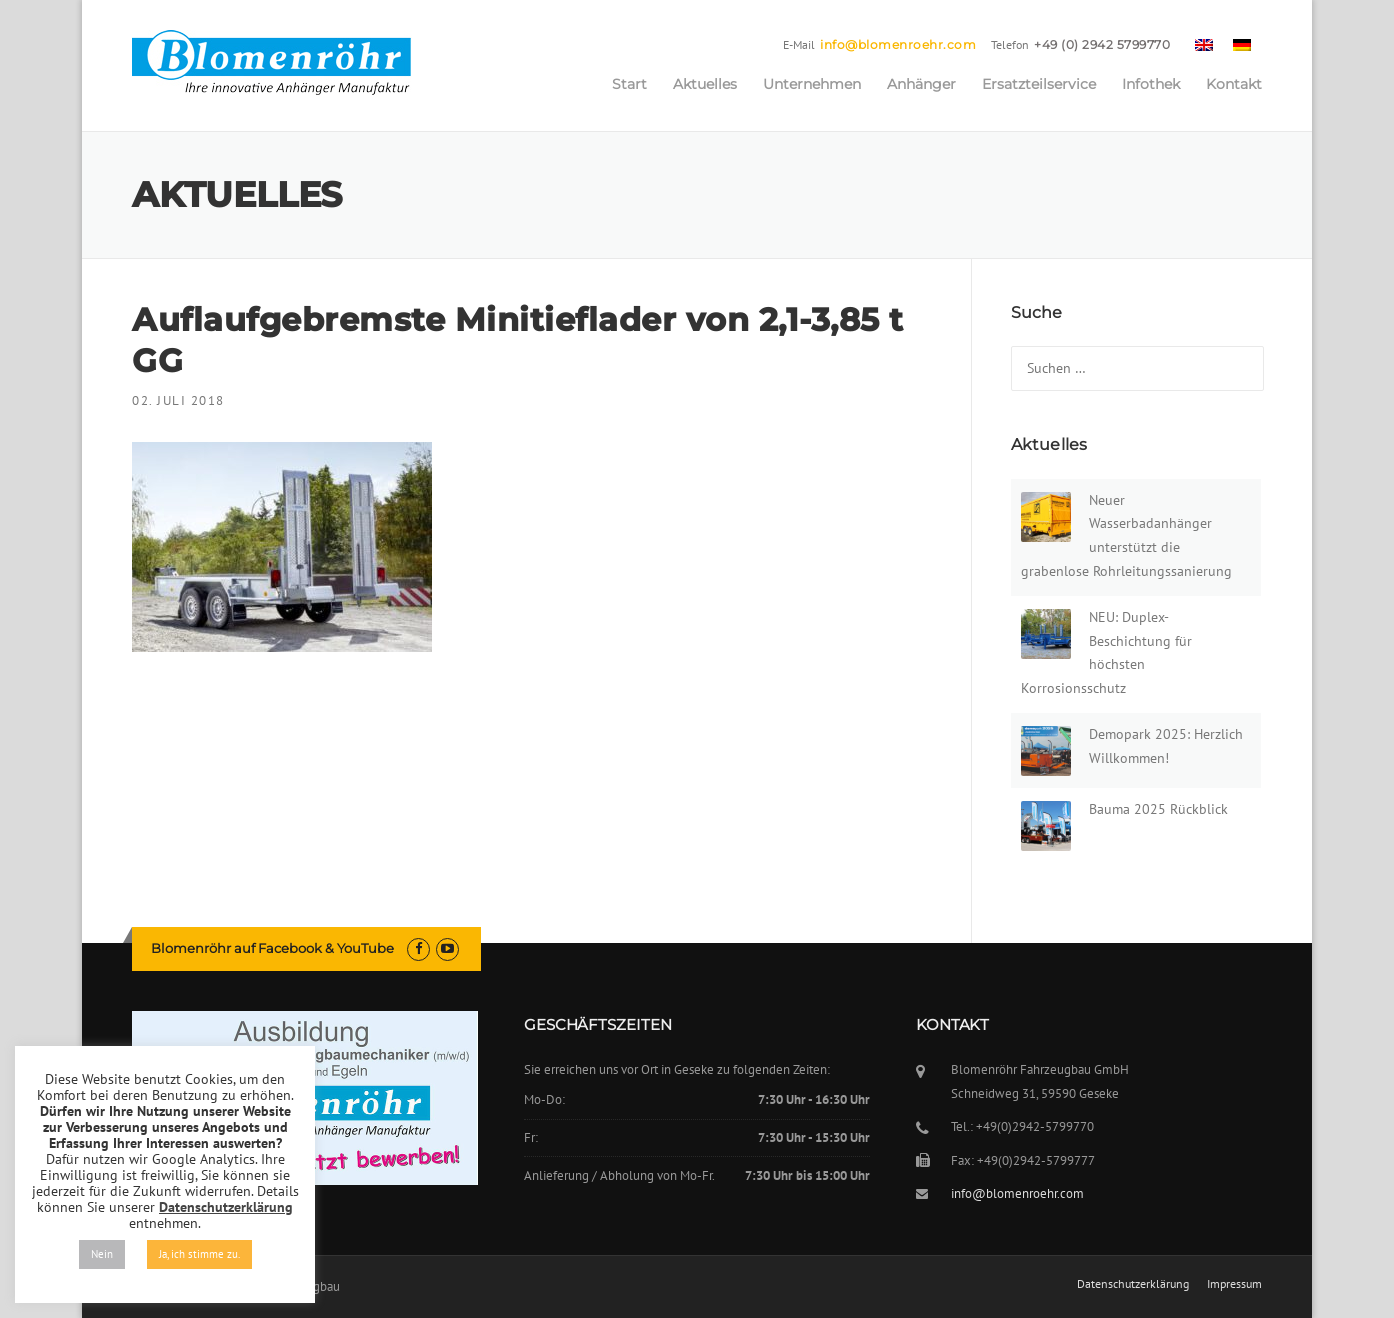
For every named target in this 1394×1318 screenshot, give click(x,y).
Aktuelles (705, 84)
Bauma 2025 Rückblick (1158, 809)
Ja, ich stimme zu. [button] (199, 1254)
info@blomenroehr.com (898, 44)
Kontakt (1234, 84)
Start (629, 84)
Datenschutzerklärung (1133, 1284)
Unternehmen (812, 84)
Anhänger (921, 84)
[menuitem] (1204, 44)
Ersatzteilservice (1039, 84)
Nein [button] (102, 1254)
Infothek (1151, 84)
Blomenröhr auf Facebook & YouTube (272, 948)
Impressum (1234, 1284)
